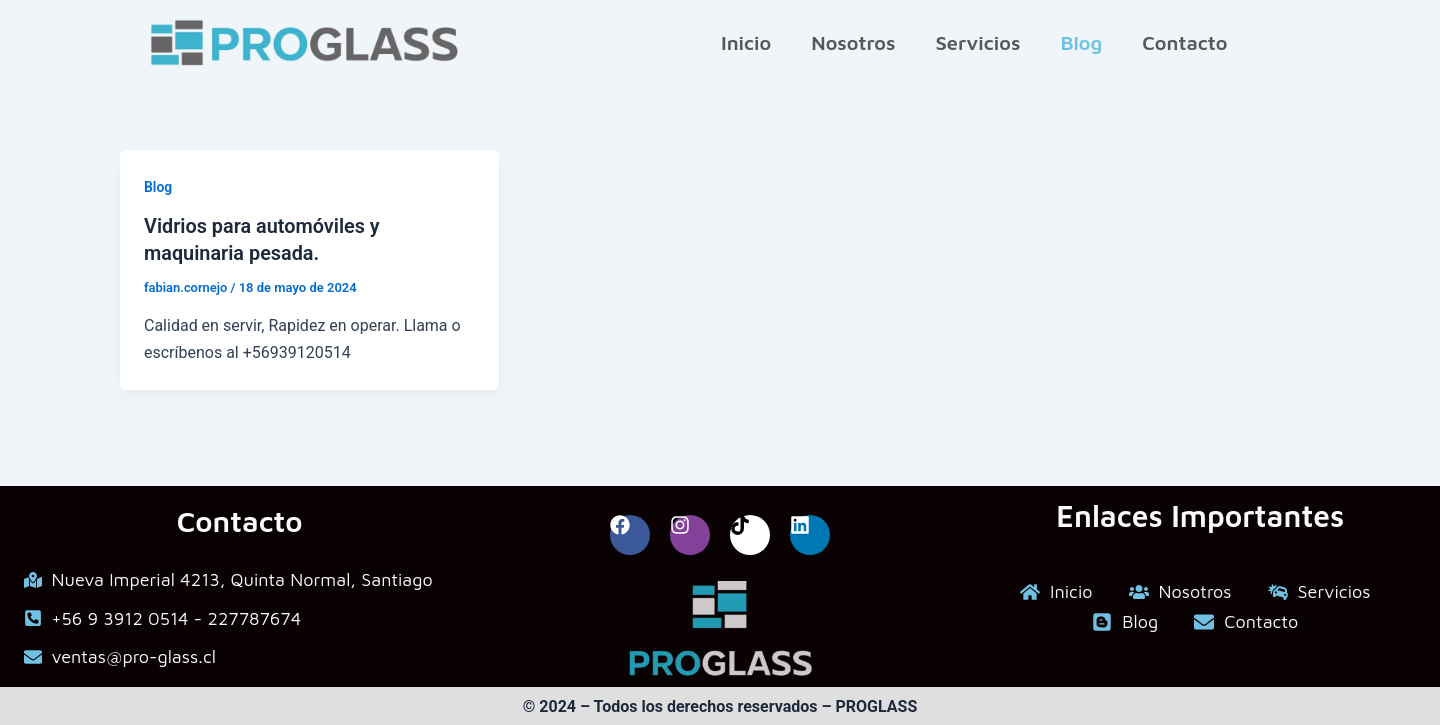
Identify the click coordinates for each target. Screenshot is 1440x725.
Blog (1081, 42)
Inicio (746, 42)
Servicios (977, 42)
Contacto (1184, 42)
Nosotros (853, 42)
